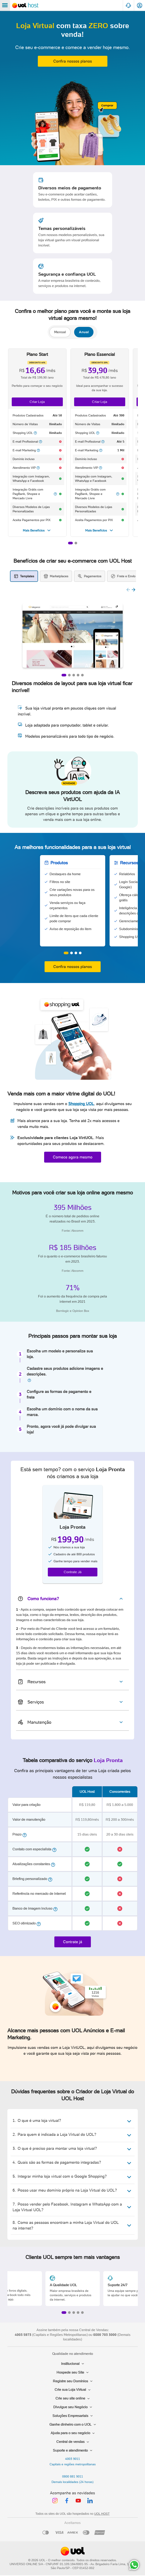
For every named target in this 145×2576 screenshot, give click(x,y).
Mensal (60, 332)
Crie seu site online (72, 2398)
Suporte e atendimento (72, 2450)
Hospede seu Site (72, 2372)
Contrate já (72, 1941)
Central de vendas (72, 2442)
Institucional (72, 2364)
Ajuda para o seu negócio (73, 2433)
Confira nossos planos (72, 966)
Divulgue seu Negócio (72, 2407)
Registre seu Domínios (72, 2381)
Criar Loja (37, 402)
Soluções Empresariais (72, 2416)
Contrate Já (73, 1572)
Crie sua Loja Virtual (72, 2390)
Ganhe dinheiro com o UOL (72, 2424)
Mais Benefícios (37, 530)
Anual (84, 332)
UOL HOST (102, 2513)
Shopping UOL (81, 1103)
